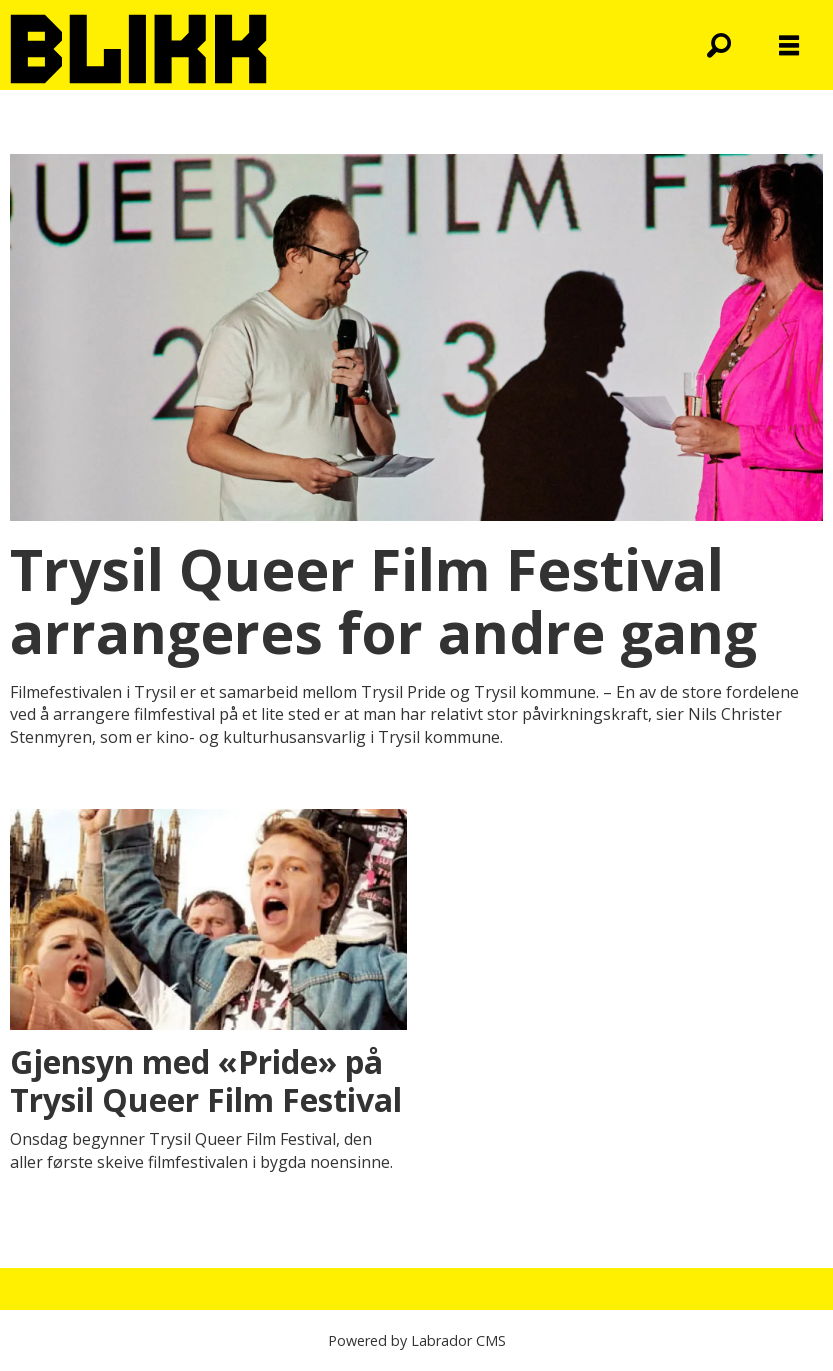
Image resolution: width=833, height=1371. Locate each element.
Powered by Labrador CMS (417, 1340)
